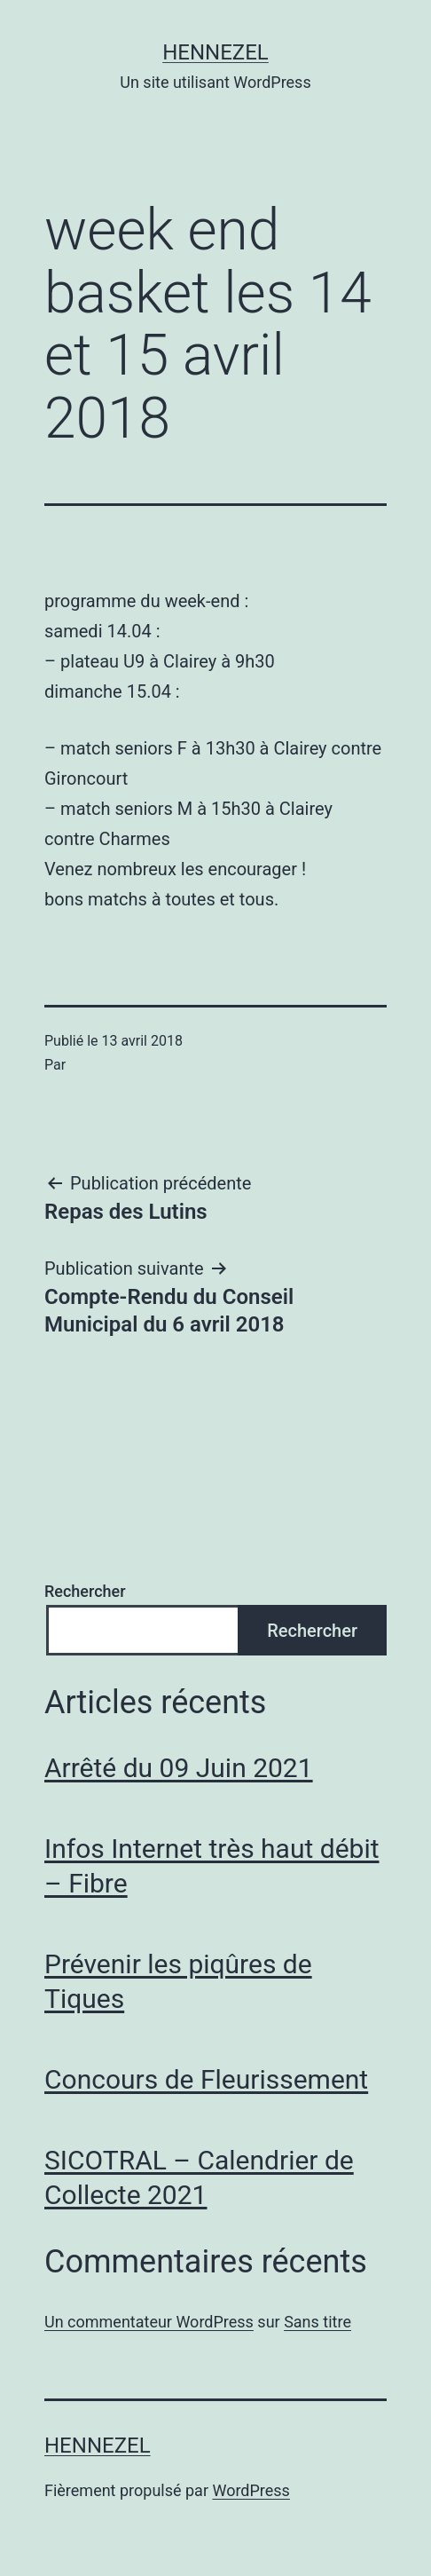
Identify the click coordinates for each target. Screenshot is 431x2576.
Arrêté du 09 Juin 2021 (178, 1767)
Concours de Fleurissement (206, 2079)
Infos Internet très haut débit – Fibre (212, 1866)
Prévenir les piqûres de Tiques (178, 1981)
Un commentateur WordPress (149, 2321)
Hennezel (215, 52)
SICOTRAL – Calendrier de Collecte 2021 (199, 2177)
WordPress (250, 2490)
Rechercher (85, 1591)
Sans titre (317, 2321)
